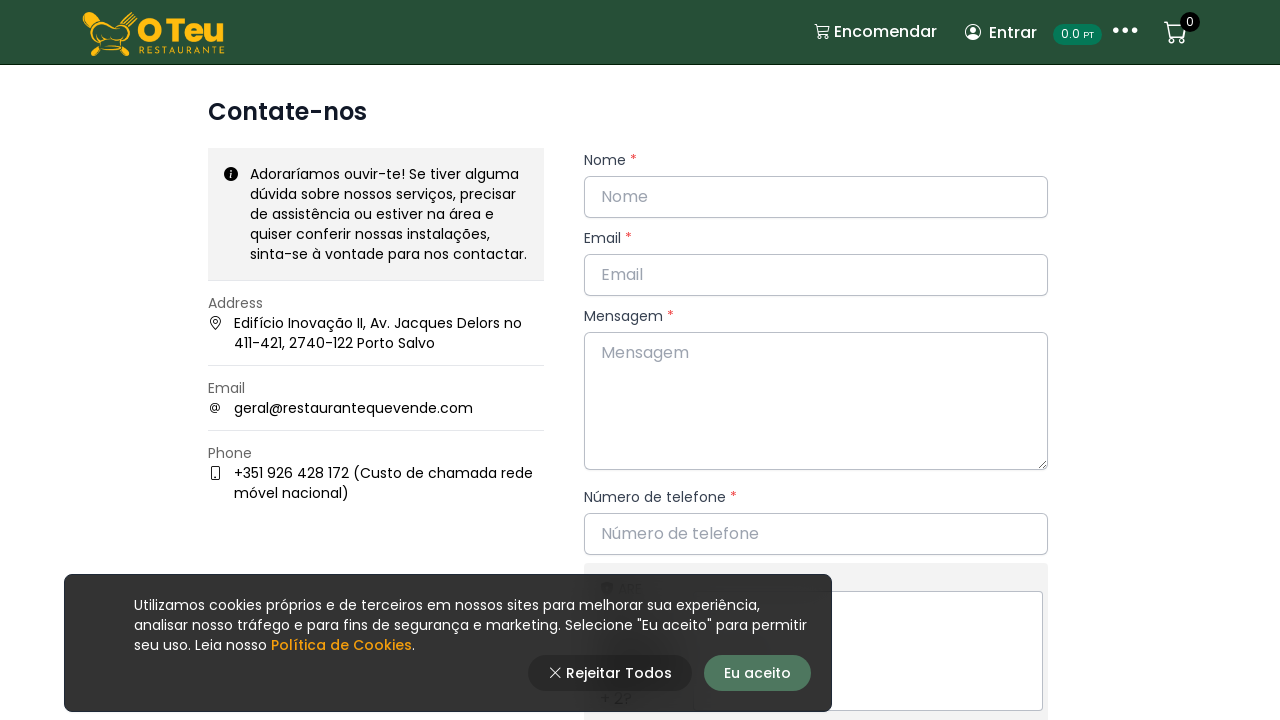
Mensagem (629, 316)
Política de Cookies (339, 645)
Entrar (1001, 33)
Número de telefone (660, 497)
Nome (610, 160)
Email (608, 238)
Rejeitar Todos (610, 673)
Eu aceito (757, 673)
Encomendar (875, 31)
